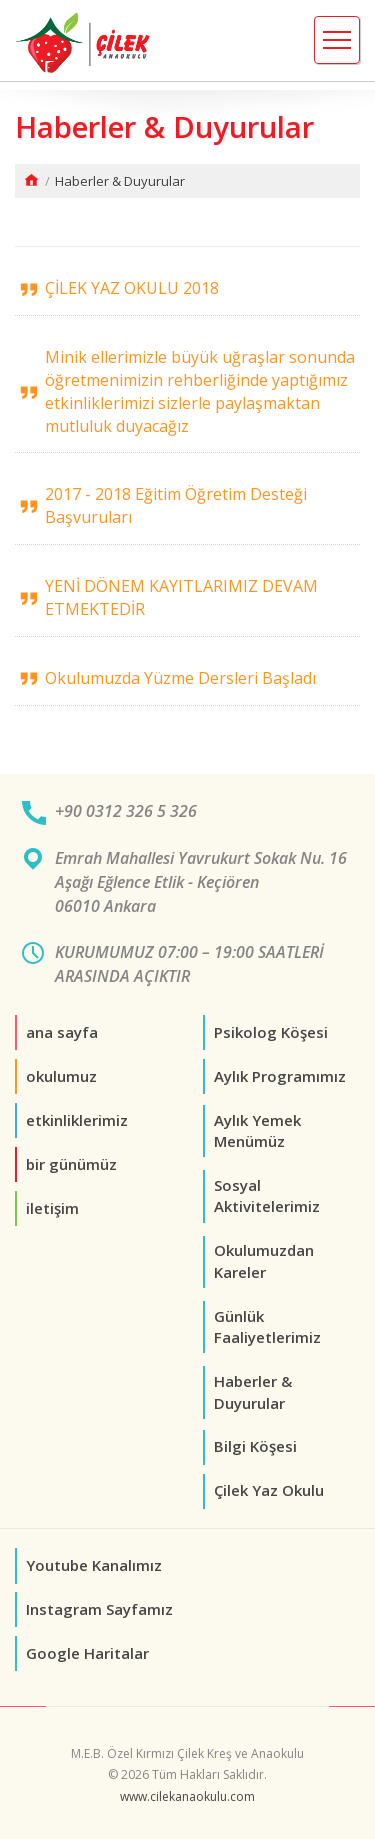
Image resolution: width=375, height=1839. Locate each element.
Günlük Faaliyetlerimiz (267, 1326)
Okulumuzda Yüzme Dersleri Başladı (180, 678)
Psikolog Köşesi (271, 1032)
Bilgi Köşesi (255, 1446)
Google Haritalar (87, 1653)
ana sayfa (62, 1032)
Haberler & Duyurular (253, 1391)
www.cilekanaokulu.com (187, 1796)
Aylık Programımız (280, 1076)
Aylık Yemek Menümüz (257, 1130)
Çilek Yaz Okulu (269, 1490)
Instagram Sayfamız (99, 1609)
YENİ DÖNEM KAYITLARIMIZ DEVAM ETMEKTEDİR (181, 597)
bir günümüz (71, 1164)
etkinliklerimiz (77, 1120)
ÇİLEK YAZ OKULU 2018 (132, 288)
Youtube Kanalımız (94, 1565)
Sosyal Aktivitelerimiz (267, 1195)
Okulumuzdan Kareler (264, 1260)
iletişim (52, 1208)
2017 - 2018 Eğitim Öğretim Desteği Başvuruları (176, 505)
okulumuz (61, 1076)
